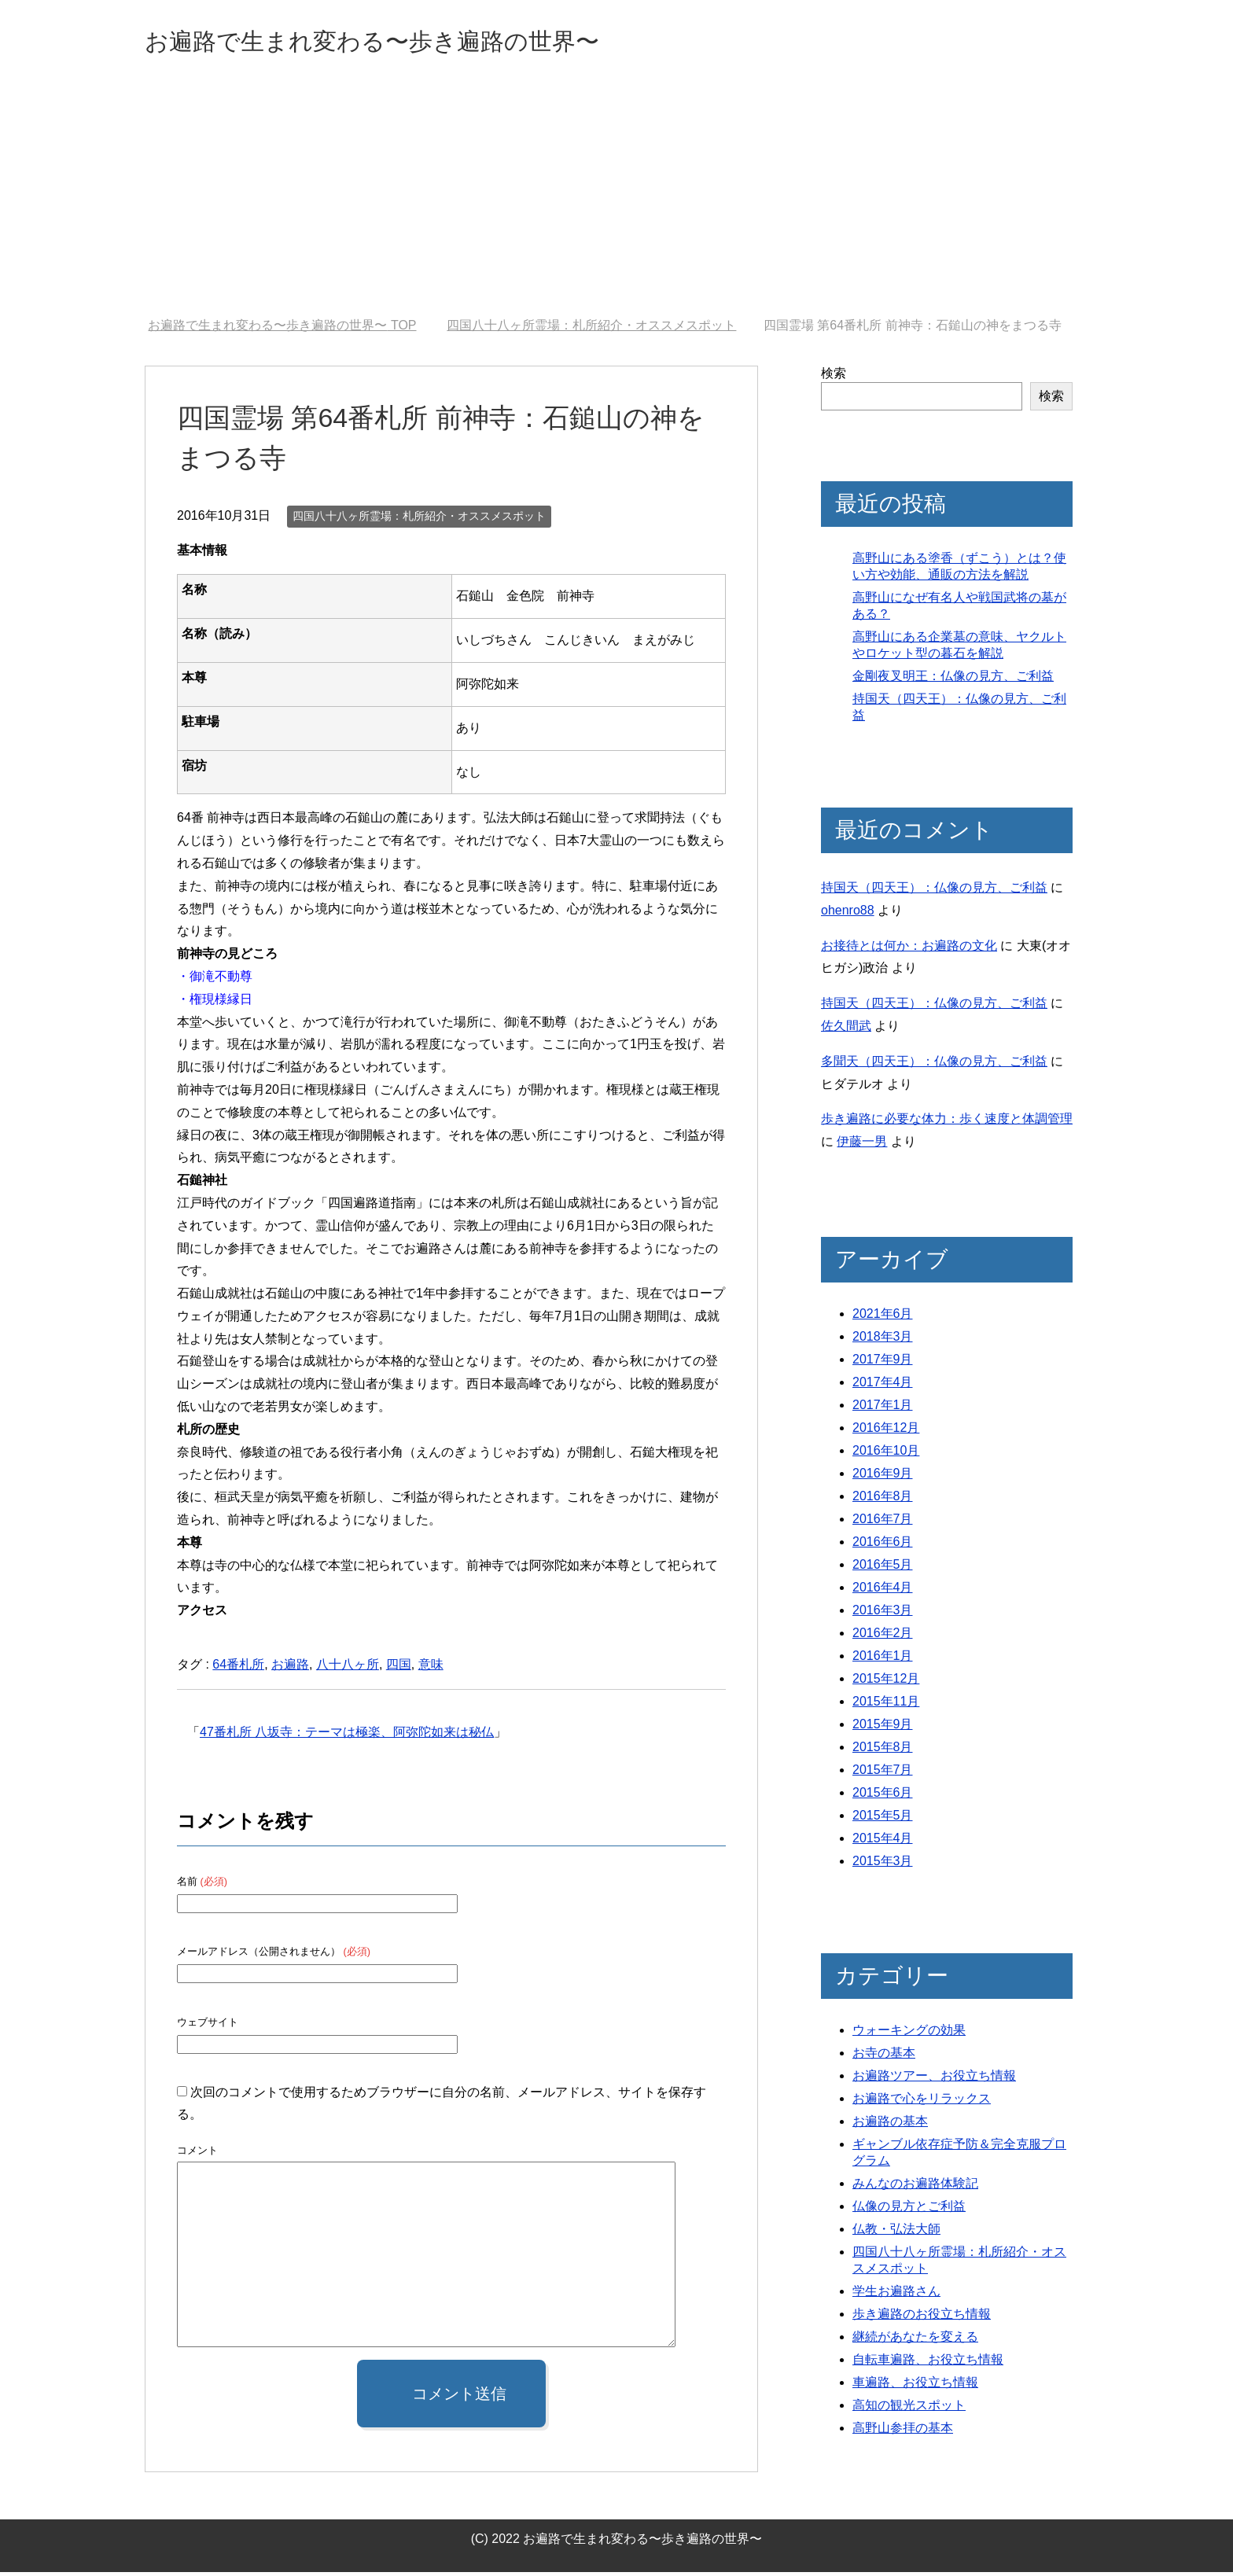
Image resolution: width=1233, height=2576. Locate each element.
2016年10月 (885, 1454)
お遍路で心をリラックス (921, 2102)
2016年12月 (885, 1431)
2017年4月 (882, 1386)
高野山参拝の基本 (902, 2431)
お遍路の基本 (890, 2125)
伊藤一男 (862, 1145)
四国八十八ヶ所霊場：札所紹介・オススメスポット (419, 519)
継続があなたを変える (915, 2340)
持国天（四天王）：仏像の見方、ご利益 (934, 891)
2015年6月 (882, 1796)
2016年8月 (882, 1500)
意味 (431, 1668)
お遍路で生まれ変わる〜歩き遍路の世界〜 (417, 42)
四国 (398, 1668)
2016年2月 (882, 1636)
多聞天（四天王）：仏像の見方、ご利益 (934, 1065)
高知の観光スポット (909, 2409)
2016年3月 (882, 1614)
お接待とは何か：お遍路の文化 (909, 949)
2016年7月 (882, 1522)
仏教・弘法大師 (896, 2232)
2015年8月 (882, 1750)
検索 (833, 377)
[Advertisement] (616, 204)
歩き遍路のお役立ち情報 (921, 2317)
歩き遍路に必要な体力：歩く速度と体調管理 (947, 1122)
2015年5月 (882, 1819)
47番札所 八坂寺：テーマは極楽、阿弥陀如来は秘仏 (347, 1735)
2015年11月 (885, 1705)
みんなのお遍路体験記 (915, 2187)
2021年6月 (882, 1317)
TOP (282, 329)
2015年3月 (882, 1864)
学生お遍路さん (896, 2295)
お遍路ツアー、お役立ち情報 (934, 2079)
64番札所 (238, 1668)
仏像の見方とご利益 (909, 2210)
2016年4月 (882, 1591)
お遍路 (290, 1668)
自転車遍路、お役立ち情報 (927, 2363)
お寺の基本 (883, 2056)
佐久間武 (846, 1029)
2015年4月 (882, 1842)
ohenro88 (847, 914)
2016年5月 (882, 1568)
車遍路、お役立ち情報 (915, 2386)
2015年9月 (882, 1728)
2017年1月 (882, 1408)
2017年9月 (882, 1363)
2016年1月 (882, 1659)
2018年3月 (882, 1340)
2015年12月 (885, 1682)
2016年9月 (882, 1477)
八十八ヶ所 (347, 1668)
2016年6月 (882, 1545)
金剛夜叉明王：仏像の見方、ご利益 (953, 679)
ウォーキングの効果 (909, 2034)
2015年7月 (882, 1773)
